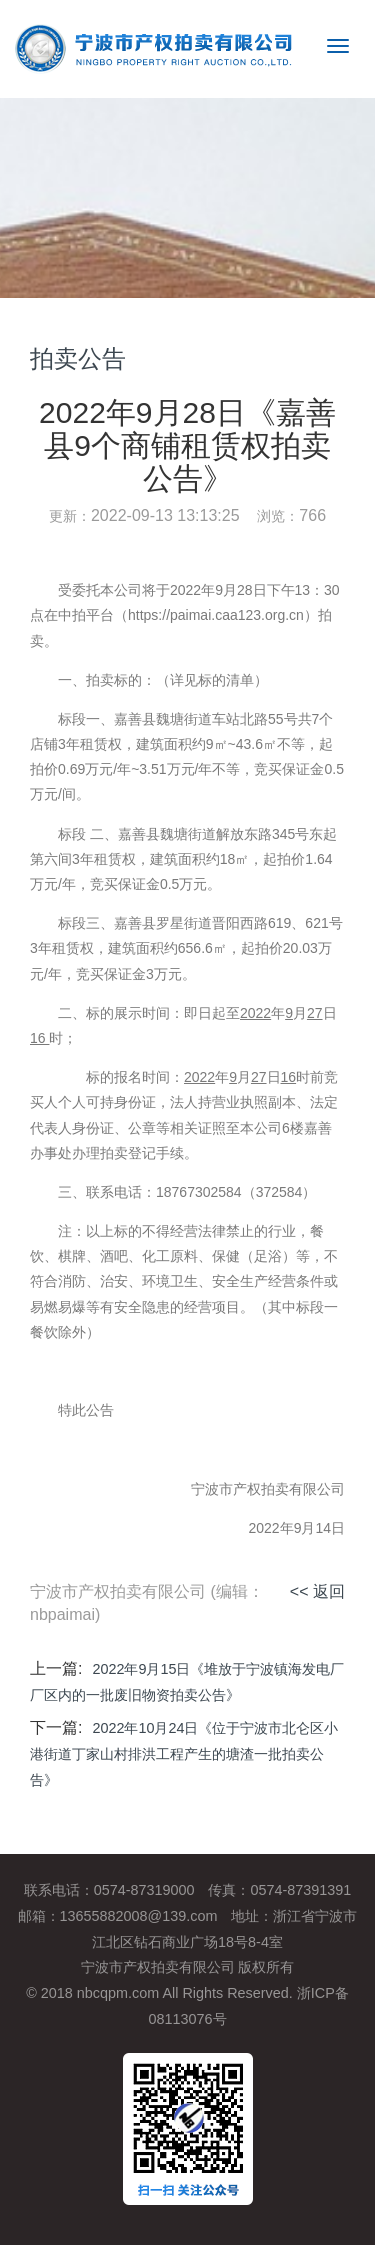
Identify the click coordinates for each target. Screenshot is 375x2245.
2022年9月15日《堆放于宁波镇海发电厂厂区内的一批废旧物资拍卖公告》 (187, 1682)
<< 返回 (317, 1591)
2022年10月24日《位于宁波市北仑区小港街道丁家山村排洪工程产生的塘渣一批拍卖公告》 (184, 1754)
